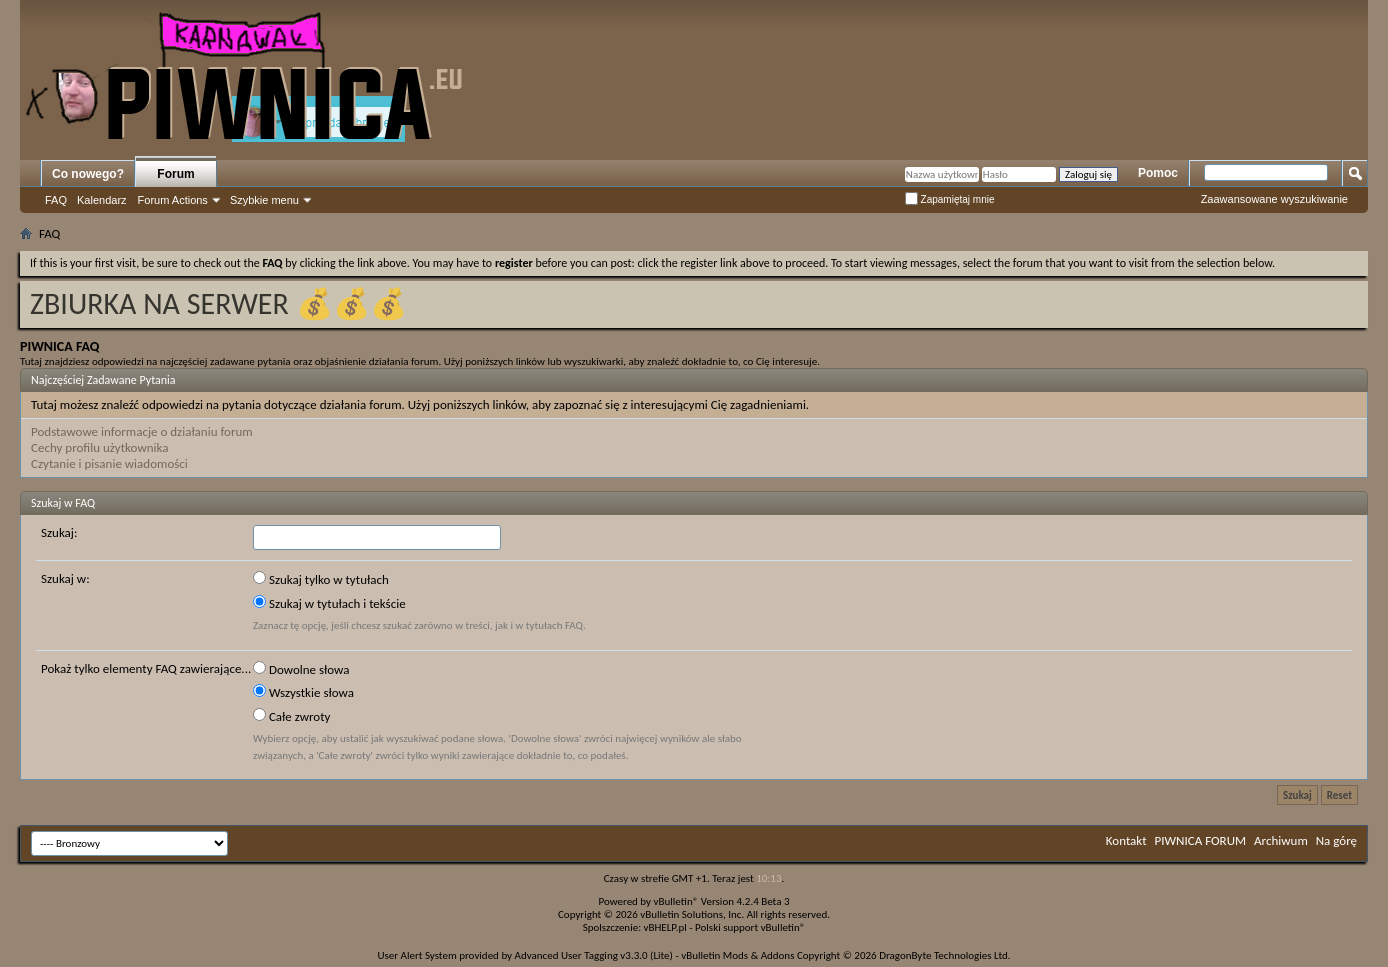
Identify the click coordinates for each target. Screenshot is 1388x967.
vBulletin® (676, 901)
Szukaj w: (65, 578)
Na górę (1336, 840)
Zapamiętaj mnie (950, 199)
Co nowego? (88, 174)
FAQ (56, 200)
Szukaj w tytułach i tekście (329, 603)
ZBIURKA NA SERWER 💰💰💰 (218, 303)
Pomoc (1158, 173)
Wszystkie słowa (303, 692)
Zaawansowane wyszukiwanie (1274, 199)
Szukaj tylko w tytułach (321, 579)
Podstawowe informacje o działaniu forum (142, 431)
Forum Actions (173, 200)
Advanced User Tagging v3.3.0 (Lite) (594, 955)
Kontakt (1126, 840)
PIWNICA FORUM (1201, 840)
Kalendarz (102, 200)
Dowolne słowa (301, 669)
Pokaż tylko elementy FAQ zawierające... (146, 668)
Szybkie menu (264, 200)
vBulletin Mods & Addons (737, 955)
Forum (175, 174)
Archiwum (1281, 840)
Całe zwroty (291, 716)
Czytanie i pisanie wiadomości (109, 463)
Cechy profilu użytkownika (99, 447)
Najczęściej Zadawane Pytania (103, 380)
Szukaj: (59, 532)
